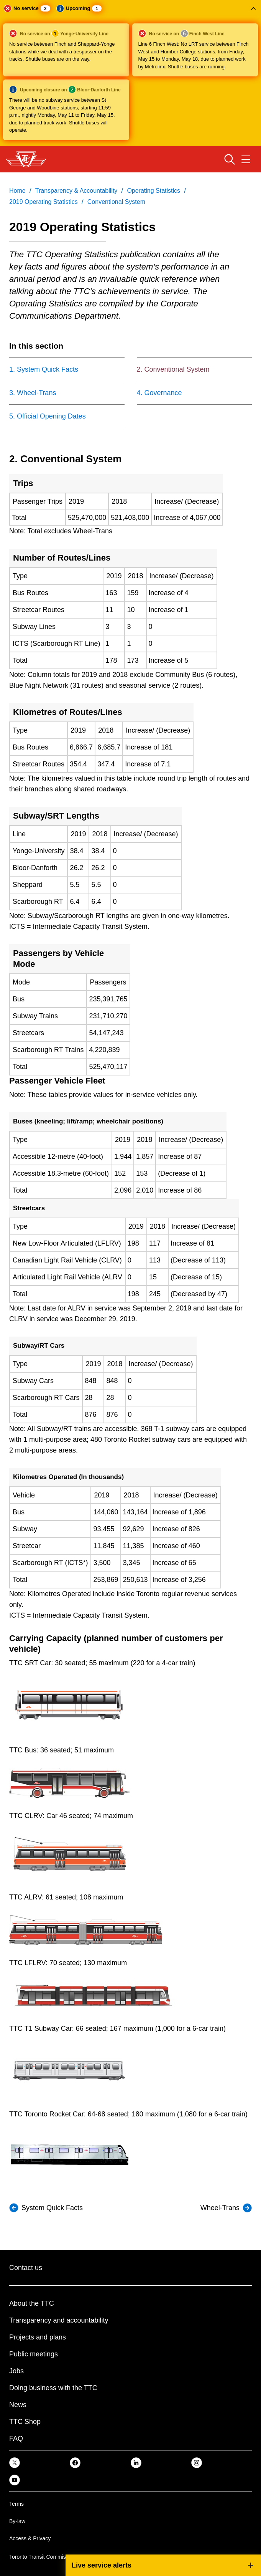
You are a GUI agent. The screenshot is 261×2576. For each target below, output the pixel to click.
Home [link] (17, 190)
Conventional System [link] (116, 202)
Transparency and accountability (58, 2320)
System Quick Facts (52, 2208)
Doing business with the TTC (53, 2388)
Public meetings (33, 2354)
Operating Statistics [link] (153, 190)
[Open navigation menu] (245, 159)
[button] (130, 73)
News (17, 2405)
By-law (17, 2521)
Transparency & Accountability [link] (76, 190)
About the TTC (31, 2303)
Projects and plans (37, 2337)
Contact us (25, 2268)
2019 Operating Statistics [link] (43, 202)
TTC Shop (25, 2421)
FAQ (16, 2438)
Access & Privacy (30, 2538)
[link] (14, 2462)
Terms (16, 2504)
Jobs (16, 2371)
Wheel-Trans (220, 2208)
